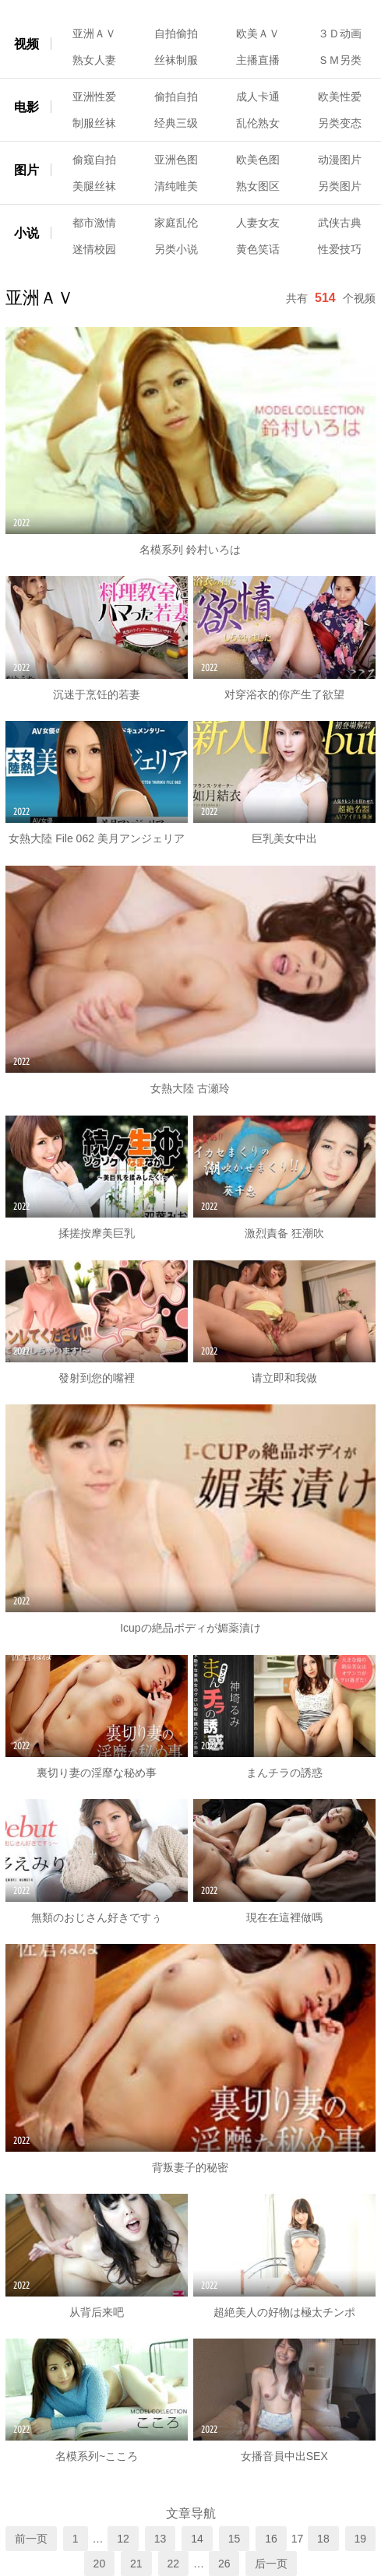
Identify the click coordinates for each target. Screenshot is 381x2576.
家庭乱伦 (176, 222)
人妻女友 (258, 222)
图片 (26, 170)
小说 (26, 233)
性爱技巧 (340, 249)
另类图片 (340, 186)
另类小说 (176, 249)
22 (174, 2563)
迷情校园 (94, 249)
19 (361, 2538)
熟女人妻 (94, 60)
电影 (26, 107)
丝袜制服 (176, 60)
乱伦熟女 (258, 123)
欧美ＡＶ (258, 33)
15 (234, 2538)
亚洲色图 (176, 159)
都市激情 (94, 222)
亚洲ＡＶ (94, 33)
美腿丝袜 (94, 186)
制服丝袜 (94, 123)
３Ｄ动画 (340, 33)
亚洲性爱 (94, 96)
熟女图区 (258, 186)
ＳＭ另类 (340, 60)
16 (271, 2538)
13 (160, 2538)
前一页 (31, 2538)
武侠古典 (340, 222)
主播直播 (258, 60)
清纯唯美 (176, 186)
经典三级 (176, 123)
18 (323, 2538)
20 (99, 2563)
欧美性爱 (340, 96)
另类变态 (340, 123)
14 (197, 2538)
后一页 (271, 2563)
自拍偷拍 (176, 33)
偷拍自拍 (176, 96)
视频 (26, 44)
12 (123, 2538)
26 (224, 2563)
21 (136, 2563)
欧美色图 (258, 159)
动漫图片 (340, 159)
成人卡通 (258, 96)
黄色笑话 (258, 249)
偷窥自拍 (94, 159)
